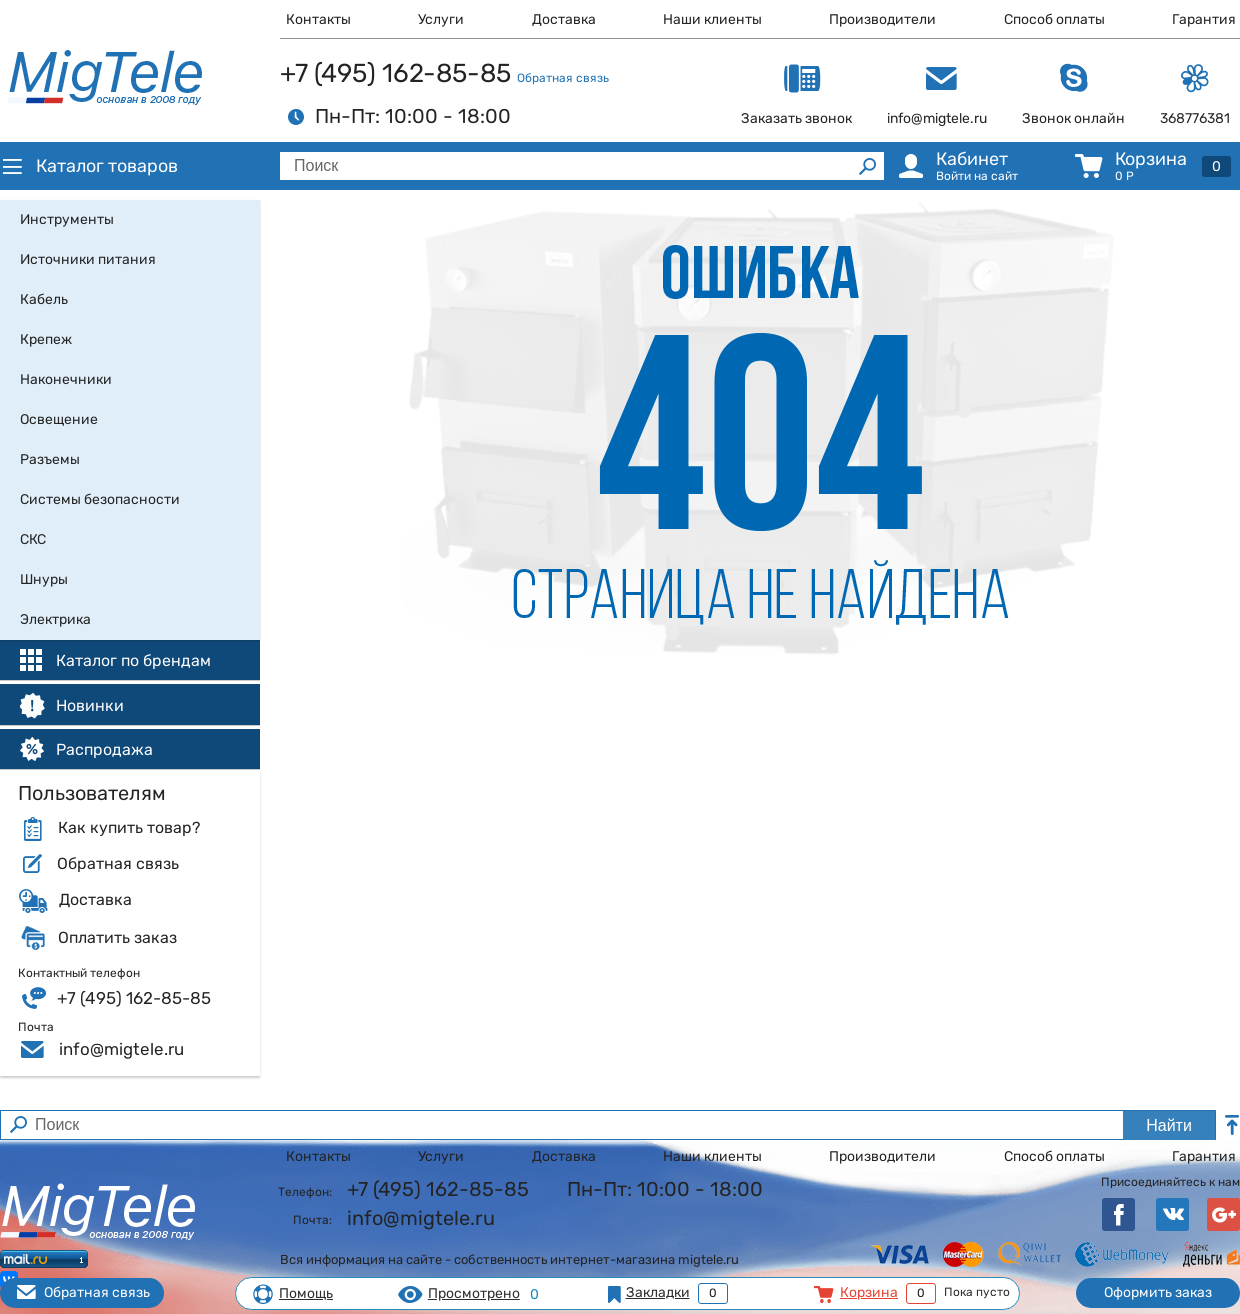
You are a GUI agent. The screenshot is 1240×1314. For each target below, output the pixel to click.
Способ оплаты (1054, 19)
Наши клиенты (712, 19)
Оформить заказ (1158, 1292)
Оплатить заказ (117, 938)
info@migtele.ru (121, 1049)
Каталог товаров (89, 166)
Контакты (318, 19)
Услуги (441, 19)
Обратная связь (563, 78)
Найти (1169, 1125)
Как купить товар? (129, 828)
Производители (882, 19)
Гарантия (1204, 19)
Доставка (564, 19)
